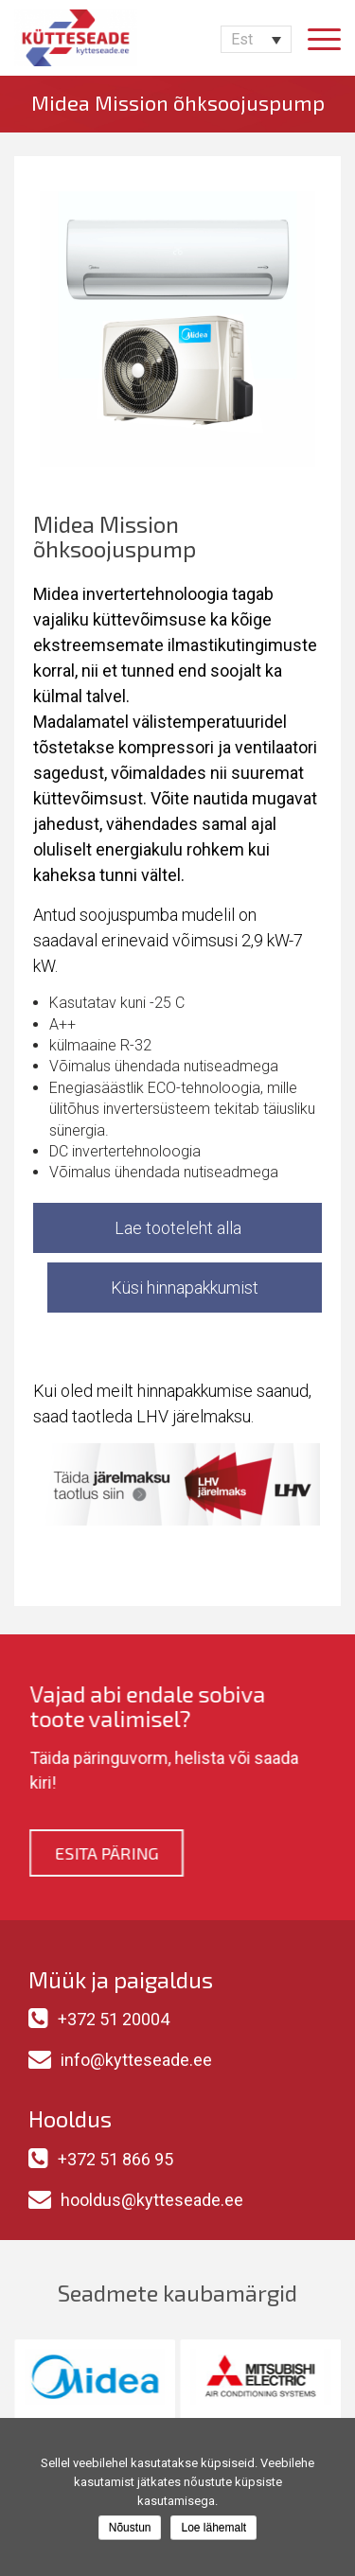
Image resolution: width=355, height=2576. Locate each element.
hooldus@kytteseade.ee (152, 2200)
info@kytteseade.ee (136, 2060)
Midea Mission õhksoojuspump (178, 102)
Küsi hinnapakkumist (184, 1287)
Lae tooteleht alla (178, 1228)
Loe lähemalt (213, 2527)
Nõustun (130, 2527)
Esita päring (102, 1853)
